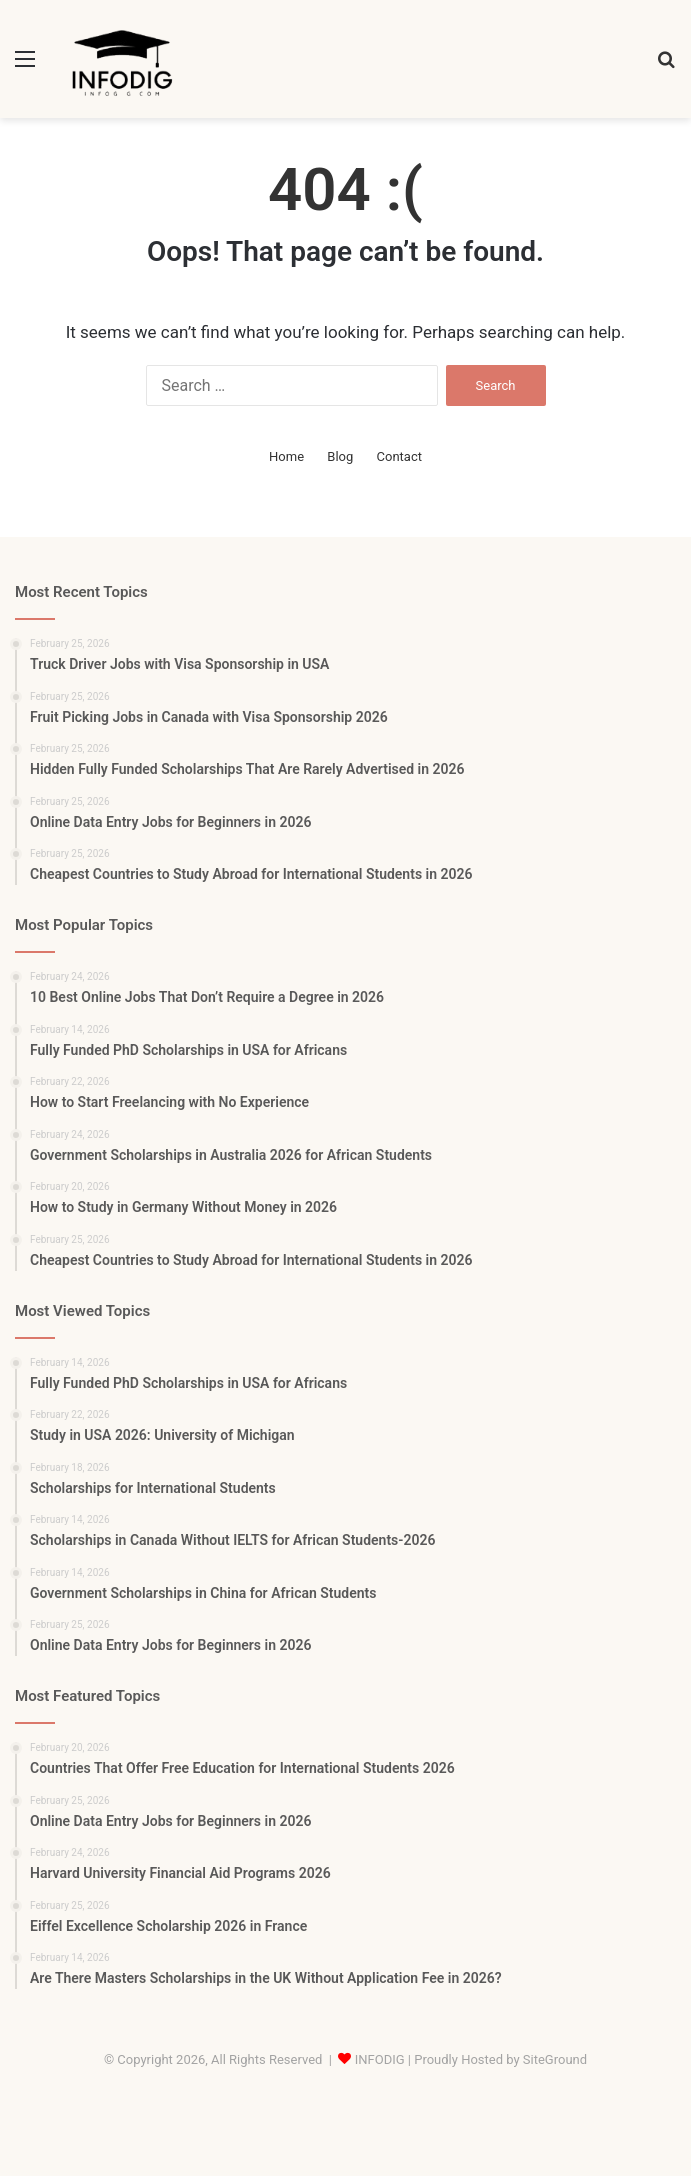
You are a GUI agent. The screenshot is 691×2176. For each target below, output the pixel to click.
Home (286, 456)
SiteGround (555, 2059)
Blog (340, 456)
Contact (399, 456)
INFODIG (380, 2059)
